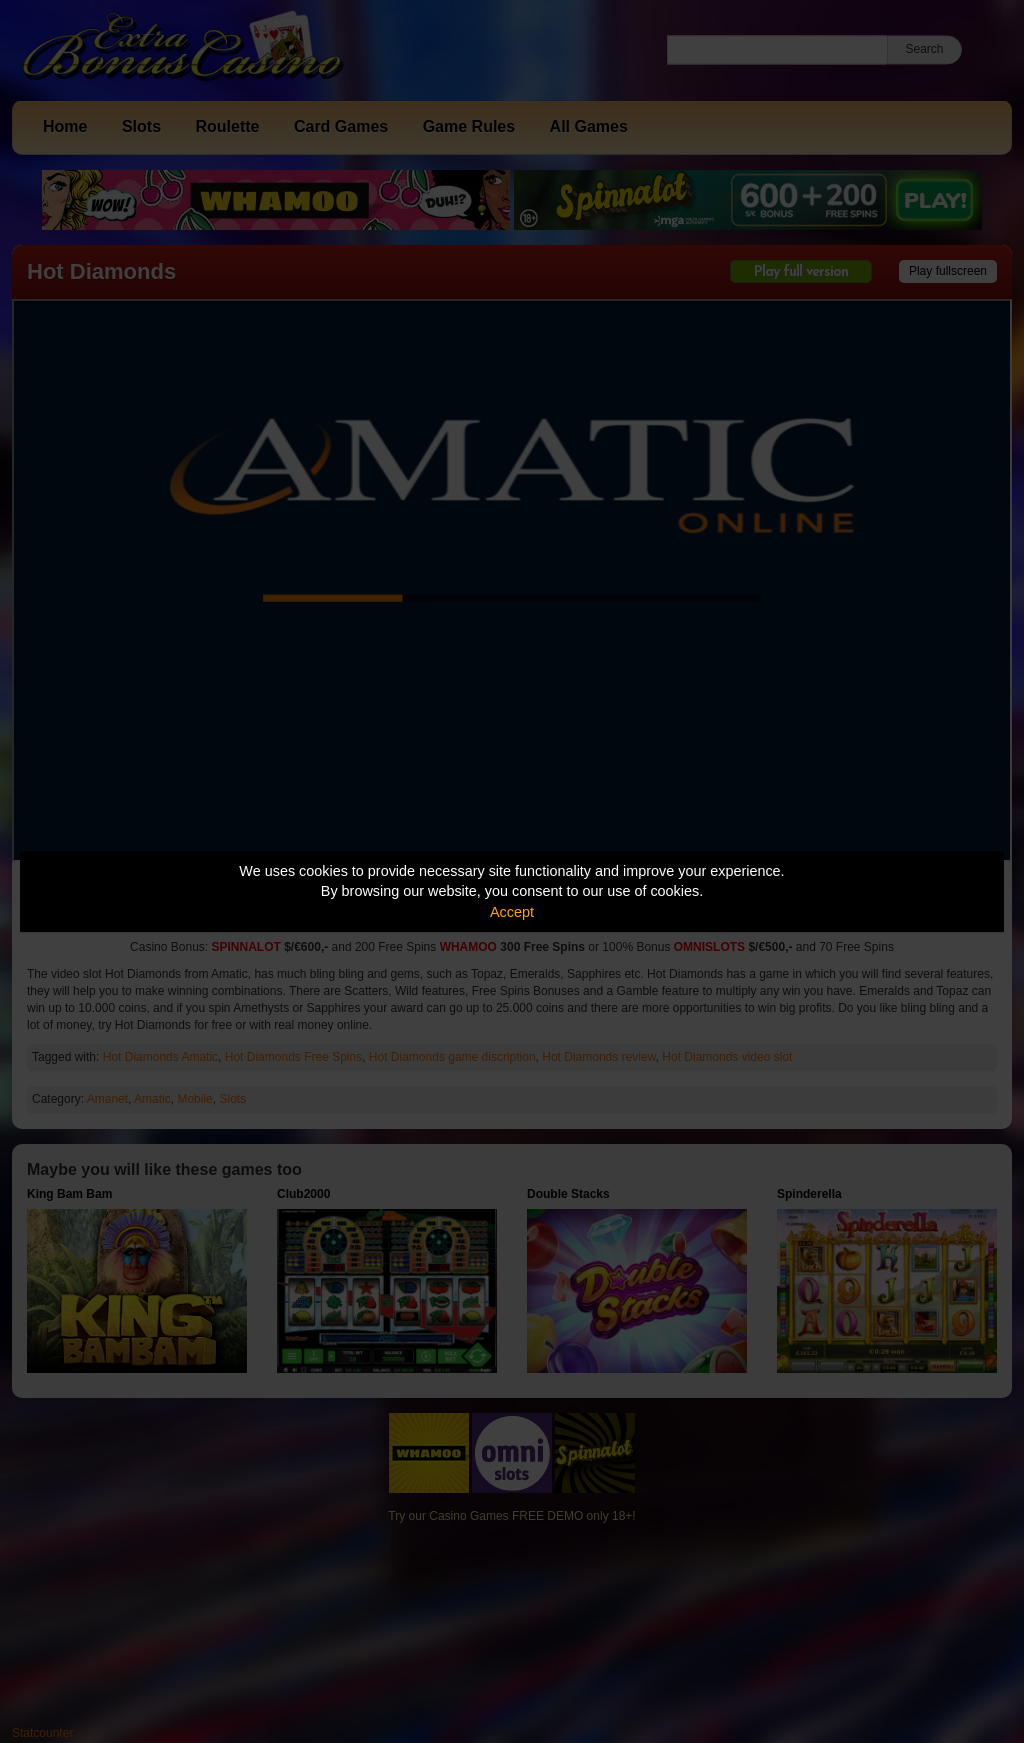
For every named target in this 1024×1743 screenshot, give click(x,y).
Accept (512, 912)
